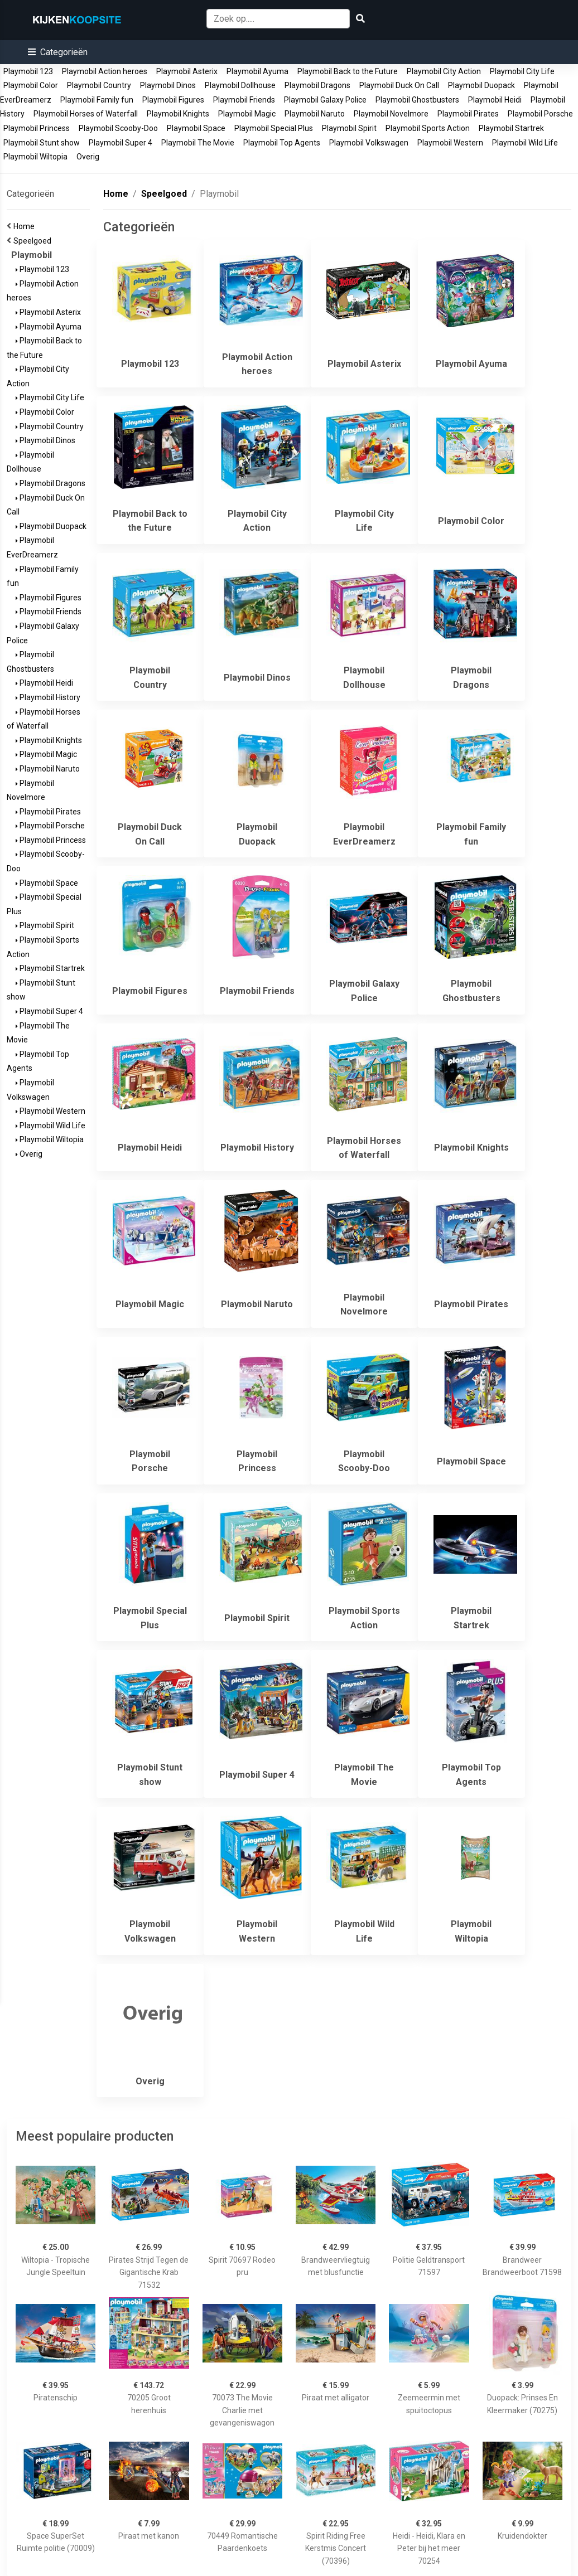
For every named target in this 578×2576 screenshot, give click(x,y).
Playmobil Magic (247, 113)
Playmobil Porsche (540, 113)
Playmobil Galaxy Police (325, 99)
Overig (88, 156)
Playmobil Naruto (314, 113)
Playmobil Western (450, 142)
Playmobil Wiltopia (35, 156)
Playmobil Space (196, 128)
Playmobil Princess (36, 128)
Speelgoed (34, 240)
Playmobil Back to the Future (347, 71)
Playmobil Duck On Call (399, 85)
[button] (58, 52)
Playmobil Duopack (481, 85)
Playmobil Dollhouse (240, 85)
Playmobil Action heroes (105, 71)
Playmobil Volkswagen (369, 142)
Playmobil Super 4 (120, 142)
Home (25, 226)
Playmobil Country (99, 85)
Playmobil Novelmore (391, 113)
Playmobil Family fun (97, 99)
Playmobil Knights (178, 113)
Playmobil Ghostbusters (417, 99)
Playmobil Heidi (495, 99)
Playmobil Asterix (187, 71)
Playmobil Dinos (168, 85)
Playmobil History (48, 697)
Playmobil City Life (522, 71)
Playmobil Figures (173, 99)
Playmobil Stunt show (41, 142)
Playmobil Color (30, 85)
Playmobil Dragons (317, 85)
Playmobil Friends (244, 99)
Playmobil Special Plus (273, 128)
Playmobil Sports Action (427, 128)
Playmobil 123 (28, 71)
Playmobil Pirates (468, 113)
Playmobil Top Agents (282, 142)
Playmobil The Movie (198, 142)
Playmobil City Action (443, 71)
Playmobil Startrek (511, 128)
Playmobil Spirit (349, 128)
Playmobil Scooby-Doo (118, 128)
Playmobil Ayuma (257, 71)
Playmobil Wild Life (525, 142)
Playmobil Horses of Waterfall (85, 113)
